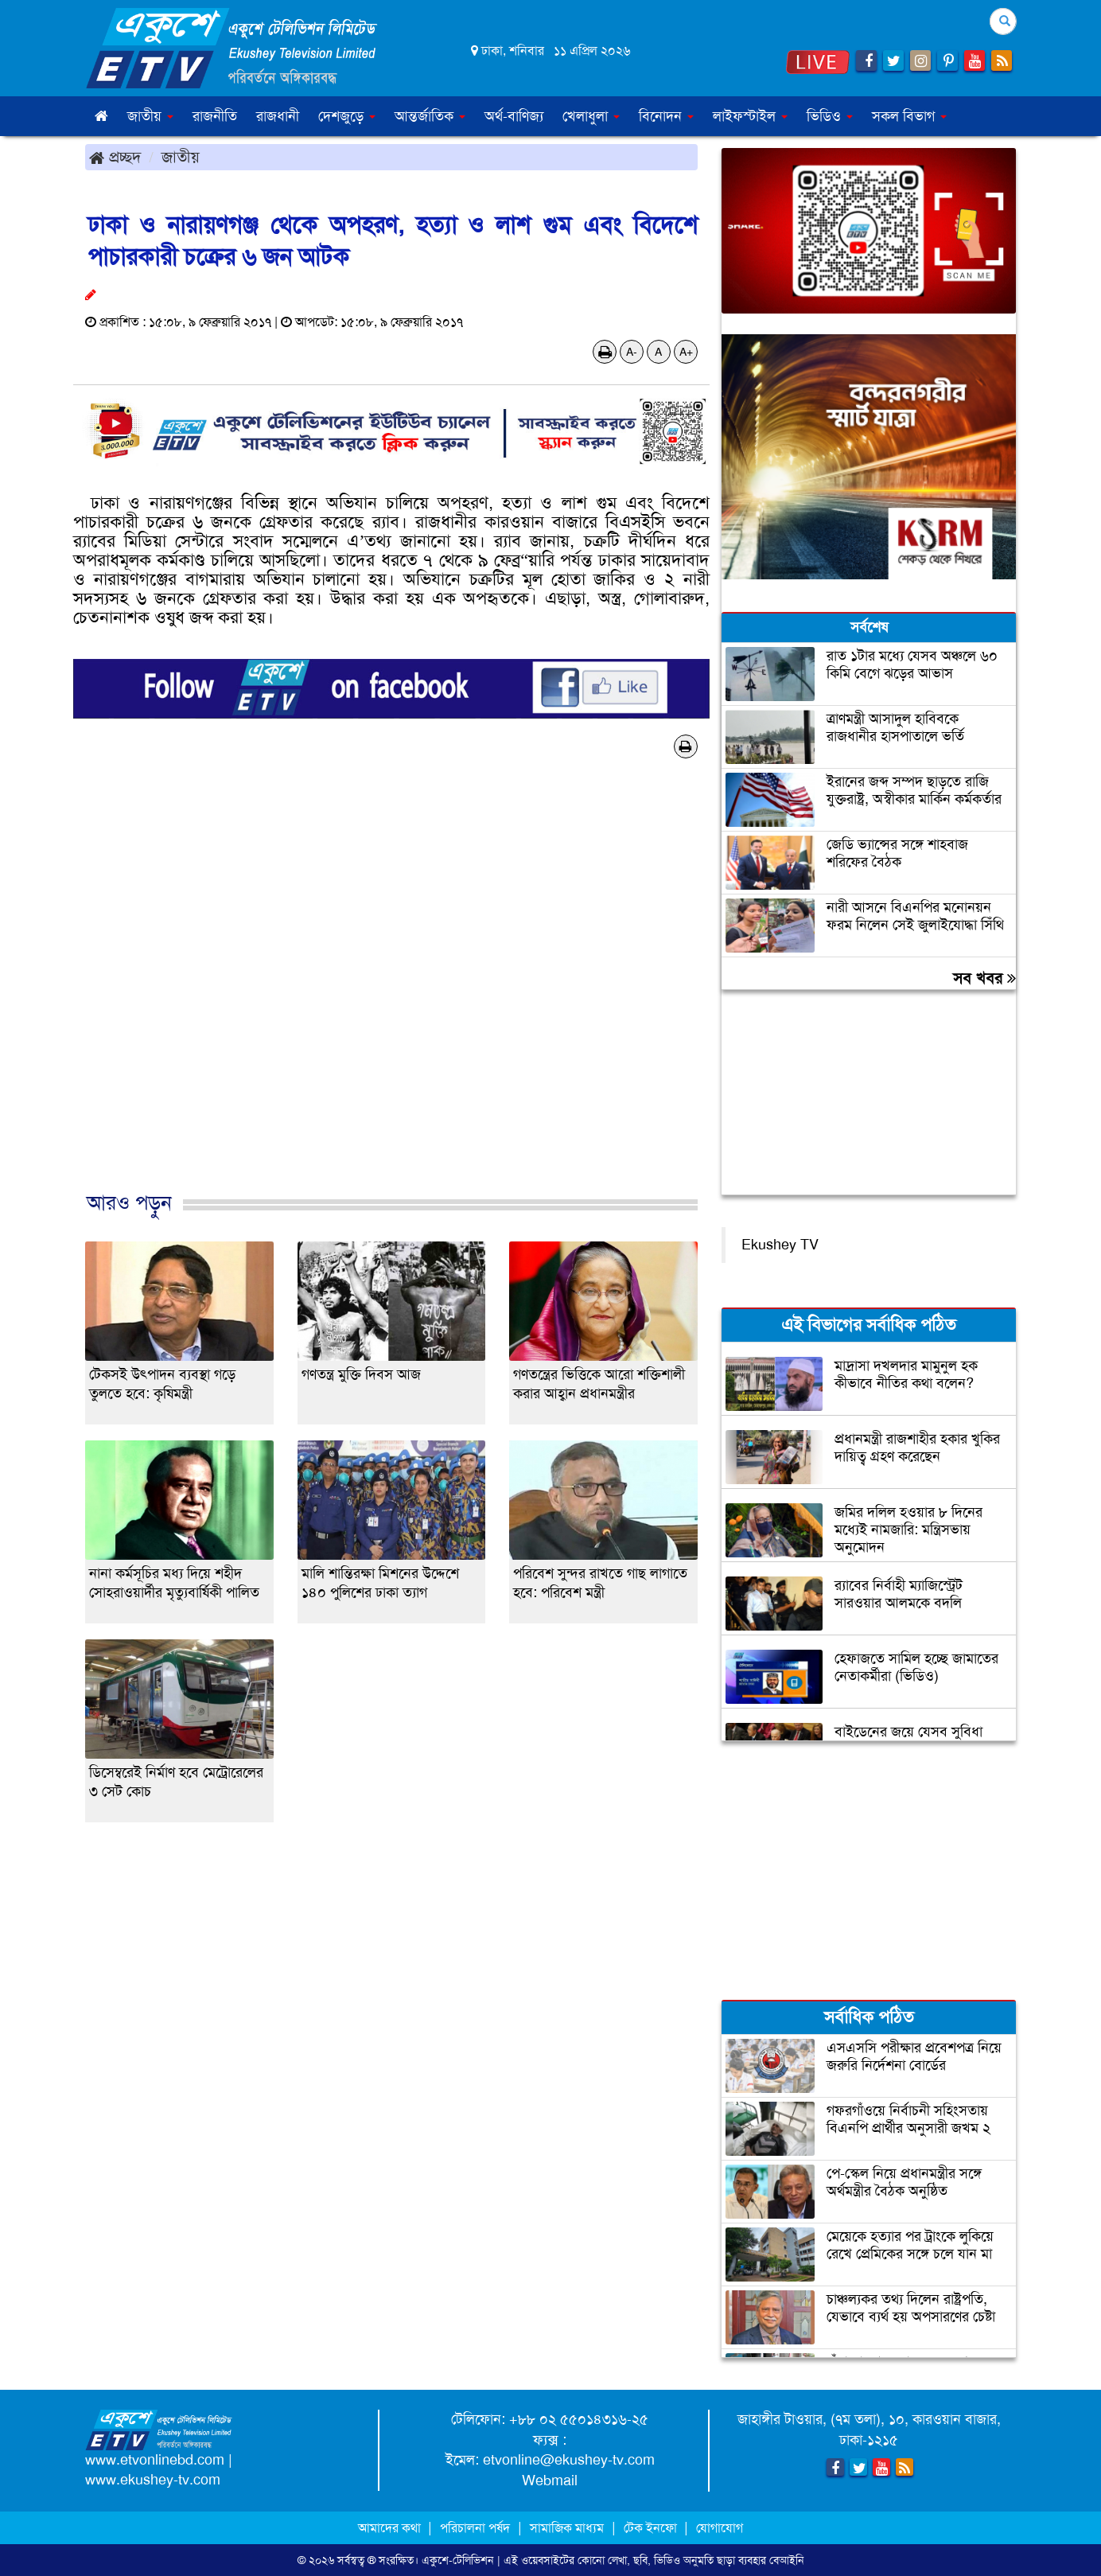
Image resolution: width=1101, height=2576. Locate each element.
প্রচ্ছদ (115, 156)
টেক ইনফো (652, 2527)
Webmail (550, 2480)
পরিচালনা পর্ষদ (475, 2527)
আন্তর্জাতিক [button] (430, 116)
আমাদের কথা (391, 2527)
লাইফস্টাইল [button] (750, 116)
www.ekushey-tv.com (152, 2479)
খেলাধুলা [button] (591, 116)
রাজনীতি (215, 116)
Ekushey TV (780, 1244)
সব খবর (984, 978)
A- (631, 352)
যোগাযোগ (719, 2527)
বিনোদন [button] (666, 116)
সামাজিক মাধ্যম (567, 2527)
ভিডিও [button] (830, 116)
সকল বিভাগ (909, 116)
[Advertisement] (391, 991)
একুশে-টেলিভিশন (458, 2560)
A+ (686, 352)
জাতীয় (180, 156)
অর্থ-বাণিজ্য (513, 116)
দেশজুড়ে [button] (346, 116)
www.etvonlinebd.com (154, 2459)
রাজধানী (277, 116)
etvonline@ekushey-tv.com (569, 2459)
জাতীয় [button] (150, 116)
